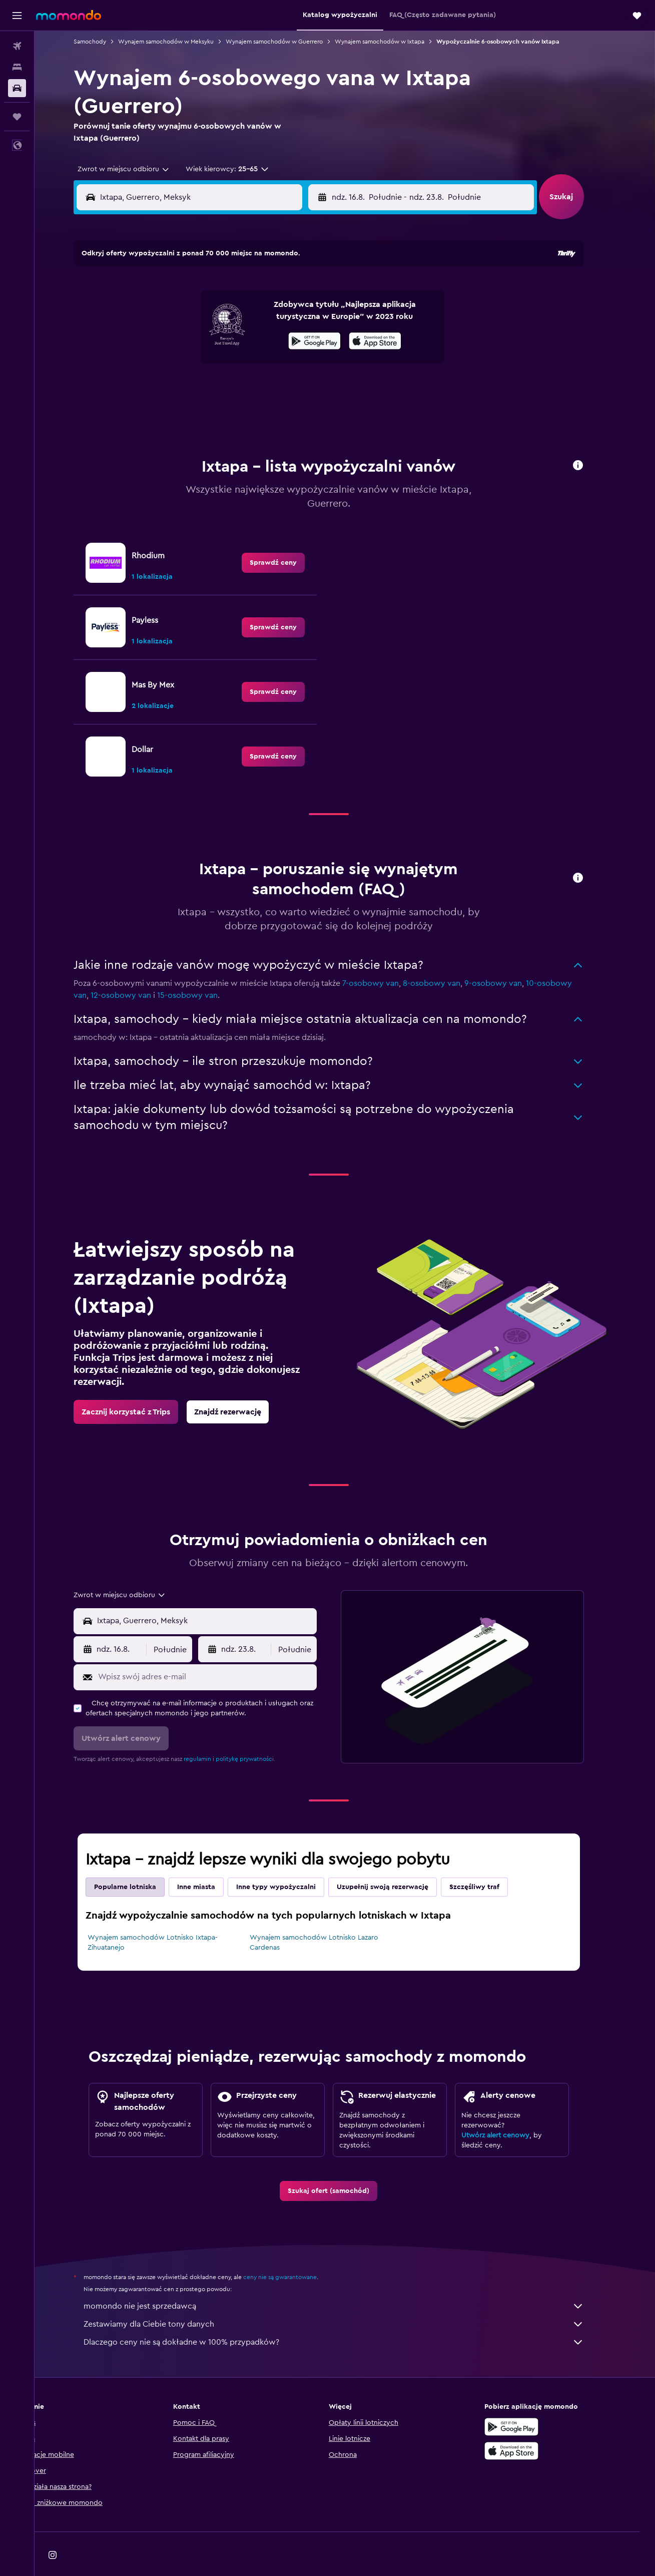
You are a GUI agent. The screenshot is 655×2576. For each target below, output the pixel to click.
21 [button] (263, 363)
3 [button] (167, 315)
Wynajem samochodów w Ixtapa (395, 42)
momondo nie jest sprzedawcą (350, 2281)
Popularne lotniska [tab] (141, 1862)
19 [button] (215, 363)
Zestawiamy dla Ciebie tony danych (350, 2299)
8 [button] (287, 315)
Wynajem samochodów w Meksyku (182, 42)
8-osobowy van (447, 958)
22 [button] (286, 363)
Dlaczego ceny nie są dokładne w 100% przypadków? (350, 2317)
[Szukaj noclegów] (17, 67)
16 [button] (311, 339)
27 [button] (239, 387)
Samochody (106, 42)
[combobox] (136, 169)
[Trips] (17, 117)
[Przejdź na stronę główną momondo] (68, 15)
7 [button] (263, 315)
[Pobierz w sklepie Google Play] (528, 2402)
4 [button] (191, 315)
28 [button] (262, 387)
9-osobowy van (509, 958)
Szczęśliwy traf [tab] (490, 1862)
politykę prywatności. (261, 1734)
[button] (17, 16)
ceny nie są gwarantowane (296, 2252)
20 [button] (239, 363)
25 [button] (190, 387)
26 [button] (214, 387)
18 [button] (191, 363)
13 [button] (239, 339)
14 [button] (263, 339)
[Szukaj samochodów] (17, 88)
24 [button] (166, 387)
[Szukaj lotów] (17, 46)
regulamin (213, 1734)
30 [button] (311, 387)
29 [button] (286, 387)
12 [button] (215, 339)
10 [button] (167, 339)
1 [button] (286, 291)
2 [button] (311, 291)
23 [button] (310, 363)
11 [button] (191, 339)
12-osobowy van (137, 970)
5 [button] (215, 315)
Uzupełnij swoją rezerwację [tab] (398, 1862)
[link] (289, 538)
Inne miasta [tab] (212, 1862)
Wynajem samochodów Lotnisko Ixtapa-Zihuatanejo (169, 1917)
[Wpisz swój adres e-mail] (221, 1652)
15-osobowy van (203, 970)
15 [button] (287, 339)
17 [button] (166, 363)
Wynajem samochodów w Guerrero (290, 42)
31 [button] (167, 411)
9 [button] (311, 315)
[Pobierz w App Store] (528, 2426)
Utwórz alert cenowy (511, 2110)
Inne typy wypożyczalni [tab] (292, 1862)
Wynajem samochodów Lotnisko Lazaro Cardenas (330, 1917)
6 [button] (239, 315)
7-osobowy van (386, 958)
